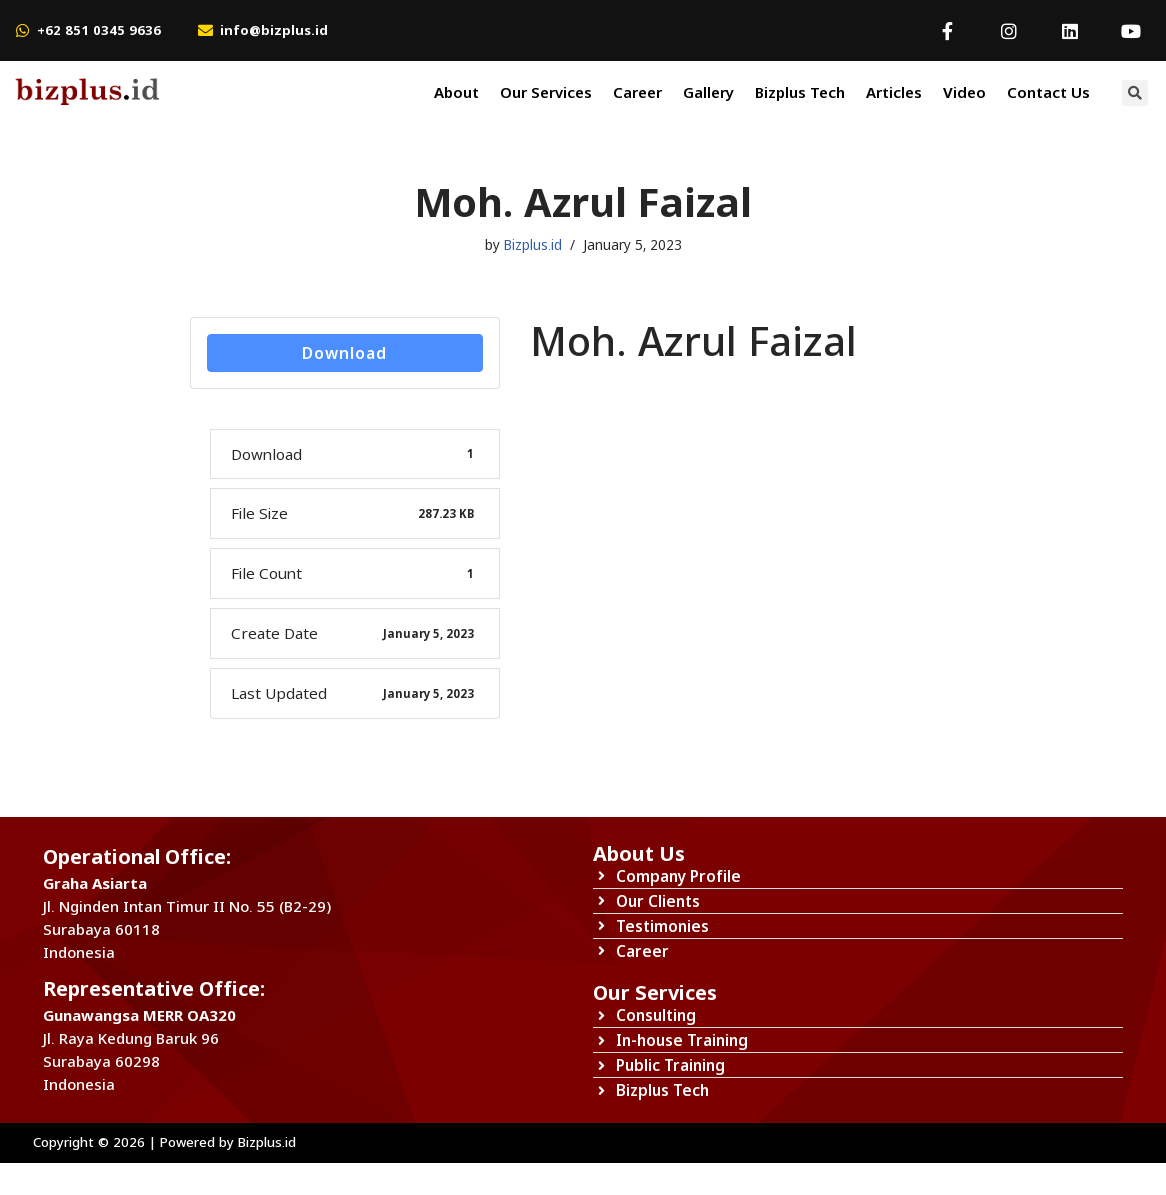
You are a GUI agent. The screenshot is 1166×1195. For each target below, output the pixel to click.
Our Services (546, 92)
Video (964, 92)
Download (344, 355)
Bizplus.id (533, 245)
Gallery (708, 92)
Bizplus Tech (800, 92)
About (456, 92)
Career (637, 92)
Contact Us (1048, 92)
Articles (894, 92)
